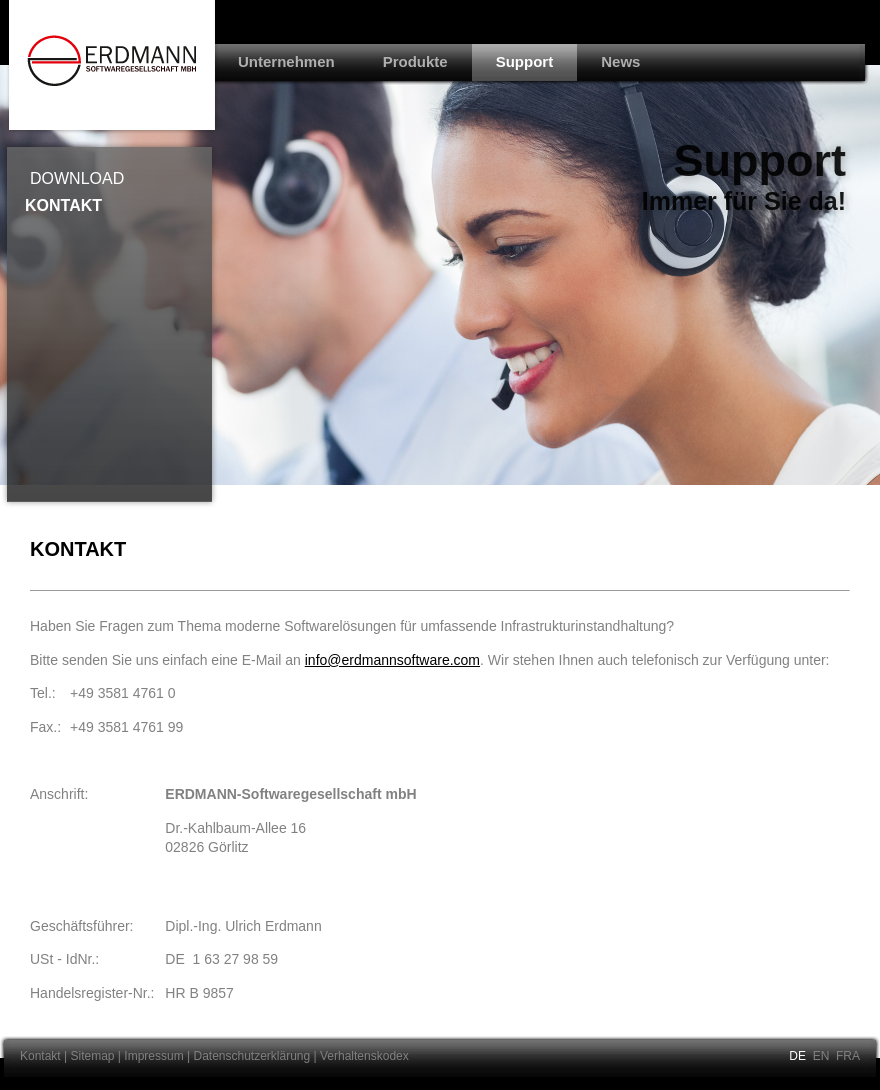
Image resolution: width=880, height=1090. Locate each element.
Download (77, 178)
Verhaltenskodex (364, 1056)
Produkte (415, 61)
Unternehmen (286, 61)
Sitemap (93, 1056)
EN (821, 1056)
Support (525, 61)
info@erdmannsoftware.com (392, 660)
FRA (848, 1056)
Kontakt (63, 205)
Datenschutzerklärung (251, 1056)
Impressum (153, 1056)
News (620, 61)
